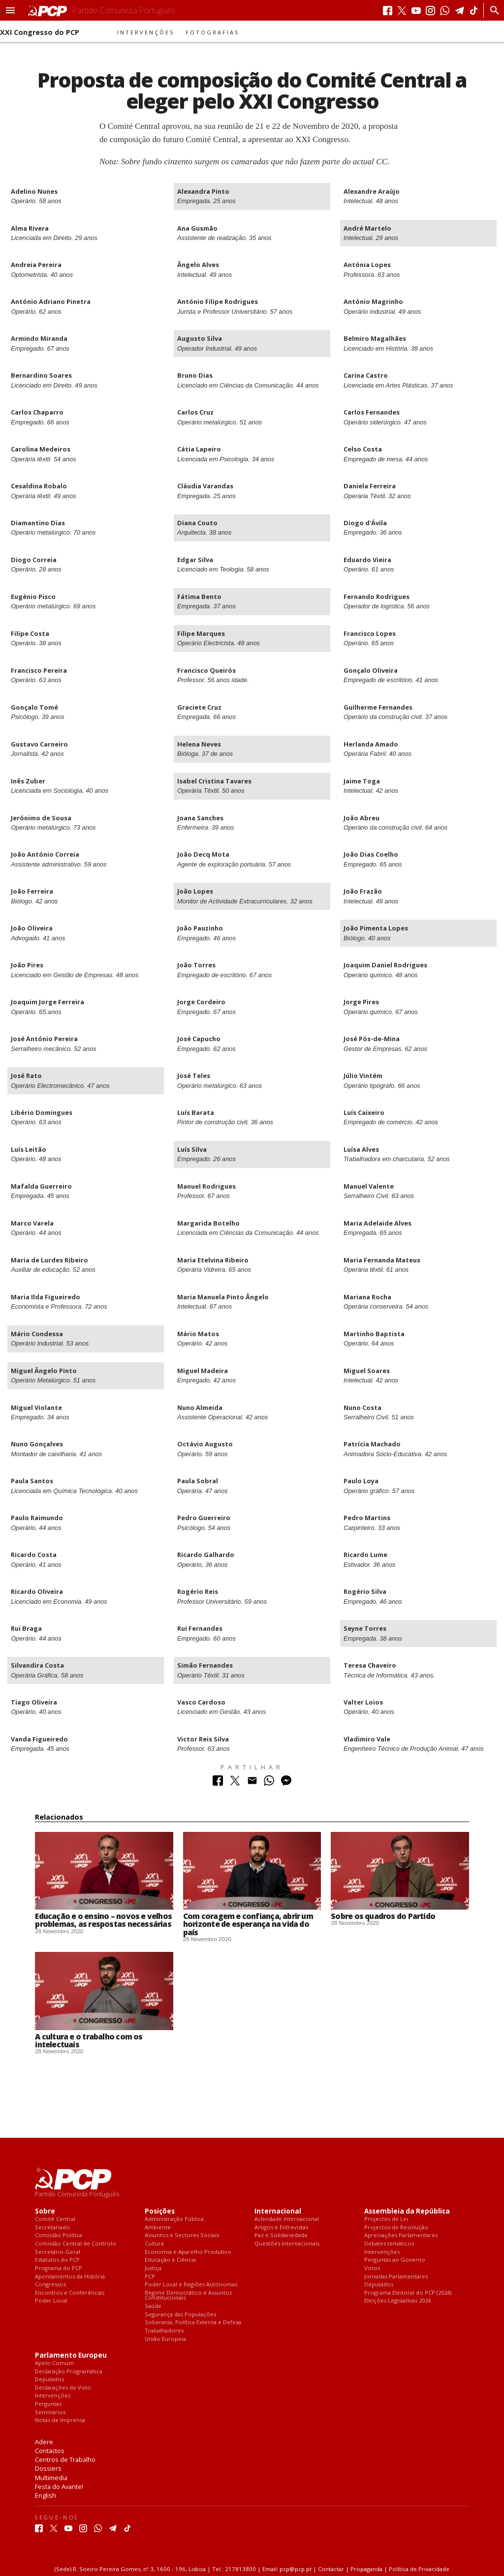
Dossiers (48, 2468)
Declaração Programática (68, 2371)
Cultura (154, 2244)
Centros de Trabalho (65, 2459)
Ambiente (158, 2227)
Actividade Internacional (286, 2219)
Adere (44, 2442)
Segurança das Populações (180, 2314)
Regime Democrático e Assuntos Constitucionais (188, 2295)
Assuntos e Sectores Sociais (182, 2235)
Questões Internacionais (286, 2244)
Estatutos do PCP (57, 2260)
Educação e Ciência (170, 2260)
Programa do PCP (58, 2268)
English (45, 2495)
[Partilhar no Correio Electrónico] (252, 1783)
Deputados (378, 2284)
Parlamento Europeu (71, 2355)
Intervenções (146, 32)
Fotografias (213, 32)
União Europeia (165, 2339)
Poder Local (51, 2301)
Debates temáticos (389, 2244)
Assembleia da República (407, 2211)
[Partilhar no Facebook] (218, 1783)
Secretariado (52, 2227)
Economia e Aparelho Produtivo (188, 2252)
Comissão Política (58, 2235)
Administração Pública (174, 2219)
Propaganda (366, 2569)
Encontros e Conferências (69, 2293)
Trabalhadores (164, 2331)
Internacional (277, 2211)
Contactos (49, 2451)
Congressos (50, 2284)
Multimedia (51, 2478)
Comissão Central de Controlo (75, 2244)
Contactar (331, 2569)
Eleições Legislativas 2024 (397, 2301)
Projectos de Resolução (396, 2227)
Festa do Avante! (59, 2486)
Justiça (153, 2268)
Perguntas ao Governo (394, 2260)
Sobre (45, 2211)
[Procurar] (492, 10)
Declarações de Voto (63, 2388)
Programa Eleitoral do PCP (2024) (407, 2293)
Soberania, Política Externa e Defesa (193, 2322)
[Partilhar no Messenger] (286, 1783)
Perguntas (48, 2404)
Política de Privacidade (419, 2569)
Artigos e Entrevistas (281, 2227)
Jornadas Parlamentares (396, 2276)
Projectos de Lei (386, 2219)
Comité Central (55, 2219)
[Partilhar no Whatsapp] (269, 1783)
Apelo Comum (54, 2363)
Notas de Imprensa (60, 2420)
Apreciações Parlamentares (401, 2235)
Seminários (50, 2412)
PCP (150, 2276)
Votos (372, 2268)
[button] (10, 10)
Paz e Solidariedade (281, 2235)
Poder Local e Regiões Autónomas (191, 2284)
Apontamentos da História (70, 2276)
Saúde (153, 2306)
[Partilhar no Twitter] (235, 1783)
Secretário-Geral (57, 2252)
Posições (160, 2211)
